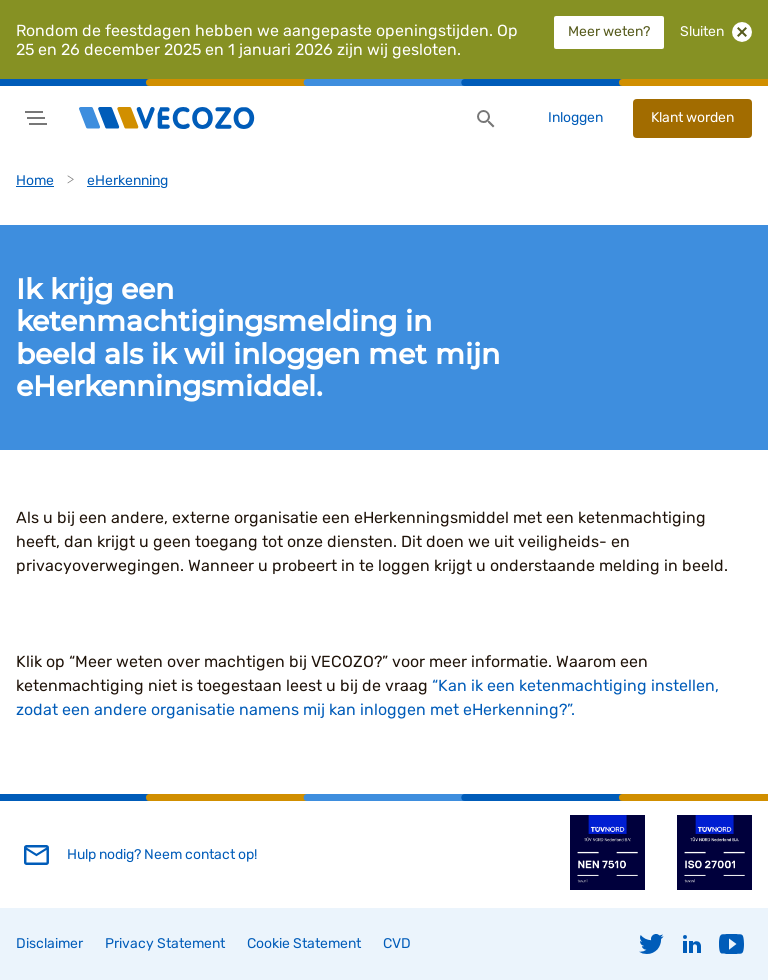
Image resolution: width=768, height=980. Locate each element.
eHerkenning (127, 180)
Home (35, 180)
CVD (397, 943)
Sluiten (716, 32)
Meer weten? (609, 31)
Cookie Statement (304, 943)
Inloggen (575, 117)
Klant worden (692, 117)
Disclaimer (49, 943)
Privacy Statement (165, 943)
